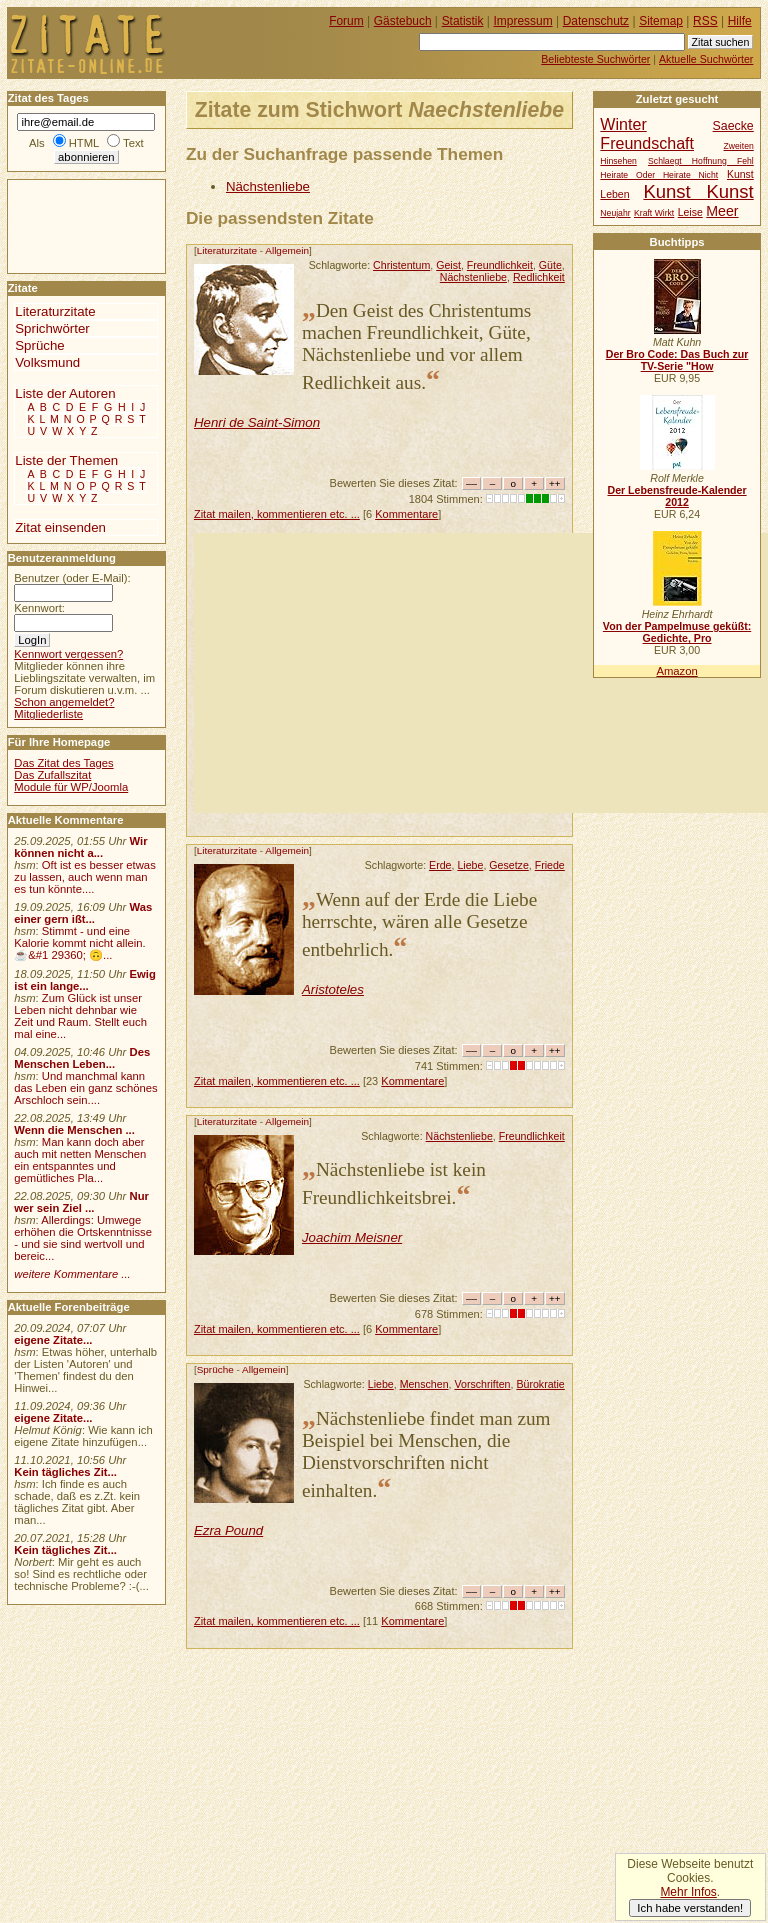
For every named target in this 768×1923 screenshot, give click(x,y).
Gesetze (509, 865)
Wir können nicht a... (80, 847)
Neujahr (615, 213)
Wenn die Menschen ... (74, 1130)
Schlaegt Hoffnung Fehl (701, 161)
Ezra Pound (228, 1530)
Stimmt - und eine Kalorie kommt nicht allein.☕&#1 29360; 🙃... (80, 943)
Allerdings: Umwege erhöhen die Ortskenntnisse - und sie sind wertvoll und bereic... (83, 1238)
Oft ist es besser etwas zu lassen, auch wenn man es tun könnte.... (85, 877)
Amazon (676, 671)
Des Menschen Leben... (82, 1058)
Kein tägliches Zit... (65, 1472)
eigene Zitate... (53, 1340)
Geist (448, 265)
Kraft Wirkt (654, 213)
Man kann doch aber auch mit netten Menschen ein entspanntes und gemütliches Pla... (80, 1160)
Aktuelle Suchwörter (706, 59)
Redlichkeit (539, 277)
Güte (550, 265)
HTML (84, 143)
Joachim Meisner (352, 1237)
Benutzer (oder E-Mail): (72, 578)
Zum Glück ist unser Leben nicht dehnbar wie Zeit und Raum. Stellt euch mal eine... (80, 1016)
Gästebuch (403, 21)
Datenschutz (596, 21)
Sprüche (215, 1369)
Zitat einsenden (60, 527)
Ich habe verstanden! (690, 1908)
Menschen (424, 1384)
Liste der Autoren (65, 393)
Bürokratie (540, 1384)
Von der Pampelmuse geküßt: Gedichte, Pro (677, 632)
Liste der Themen (66, 460)
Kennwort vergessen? (68, 654)
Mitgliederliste (48, 714)
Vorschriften (482, 1384)
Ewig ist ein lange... (85, 980)
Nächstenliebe (268, 186)
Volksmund (47, 362)
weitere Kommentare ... (72, 1274)
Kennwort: (39, 608)
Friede (550, 865)
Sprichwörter (52, 328)
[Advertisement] (481, 673)
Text (133, 143)
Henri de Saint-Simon (257, 422)
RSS (705, 21)
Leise (690, 212)
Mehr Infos (688, 1892)
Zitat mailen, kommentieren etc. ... (277, 514)
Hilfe (740, 21)
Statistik (463, 21)
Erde (440, 865)
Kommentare (406, 514)
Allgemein (287, 250)
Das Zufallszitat (52, 775)
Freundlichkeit (500, 265)
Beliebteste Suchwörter (595, 59)
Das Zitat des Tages (63, 763)
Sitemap (661, 21)
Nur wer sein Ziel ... (81, 1202)
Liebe (470, 865)
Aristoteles (333, 989)
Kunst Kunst (698, 191)
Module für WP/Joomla (71, 787)
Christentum (401, 265)
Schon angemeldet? (64, 702)
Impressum (523, 21)
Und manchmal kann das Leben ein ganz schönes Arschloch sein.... (85, 1088)
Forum (346, 21)
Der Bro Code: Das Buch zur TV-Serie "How (677, 360)
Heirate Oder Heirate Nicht (659, 175)
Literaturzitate (227, 250)
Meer (722, 211)
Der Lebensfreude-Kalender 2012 (676, 496)
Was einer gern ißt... (83, 913)
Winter (623, 124)
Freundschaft (647, 143)
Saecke (733, 126)
